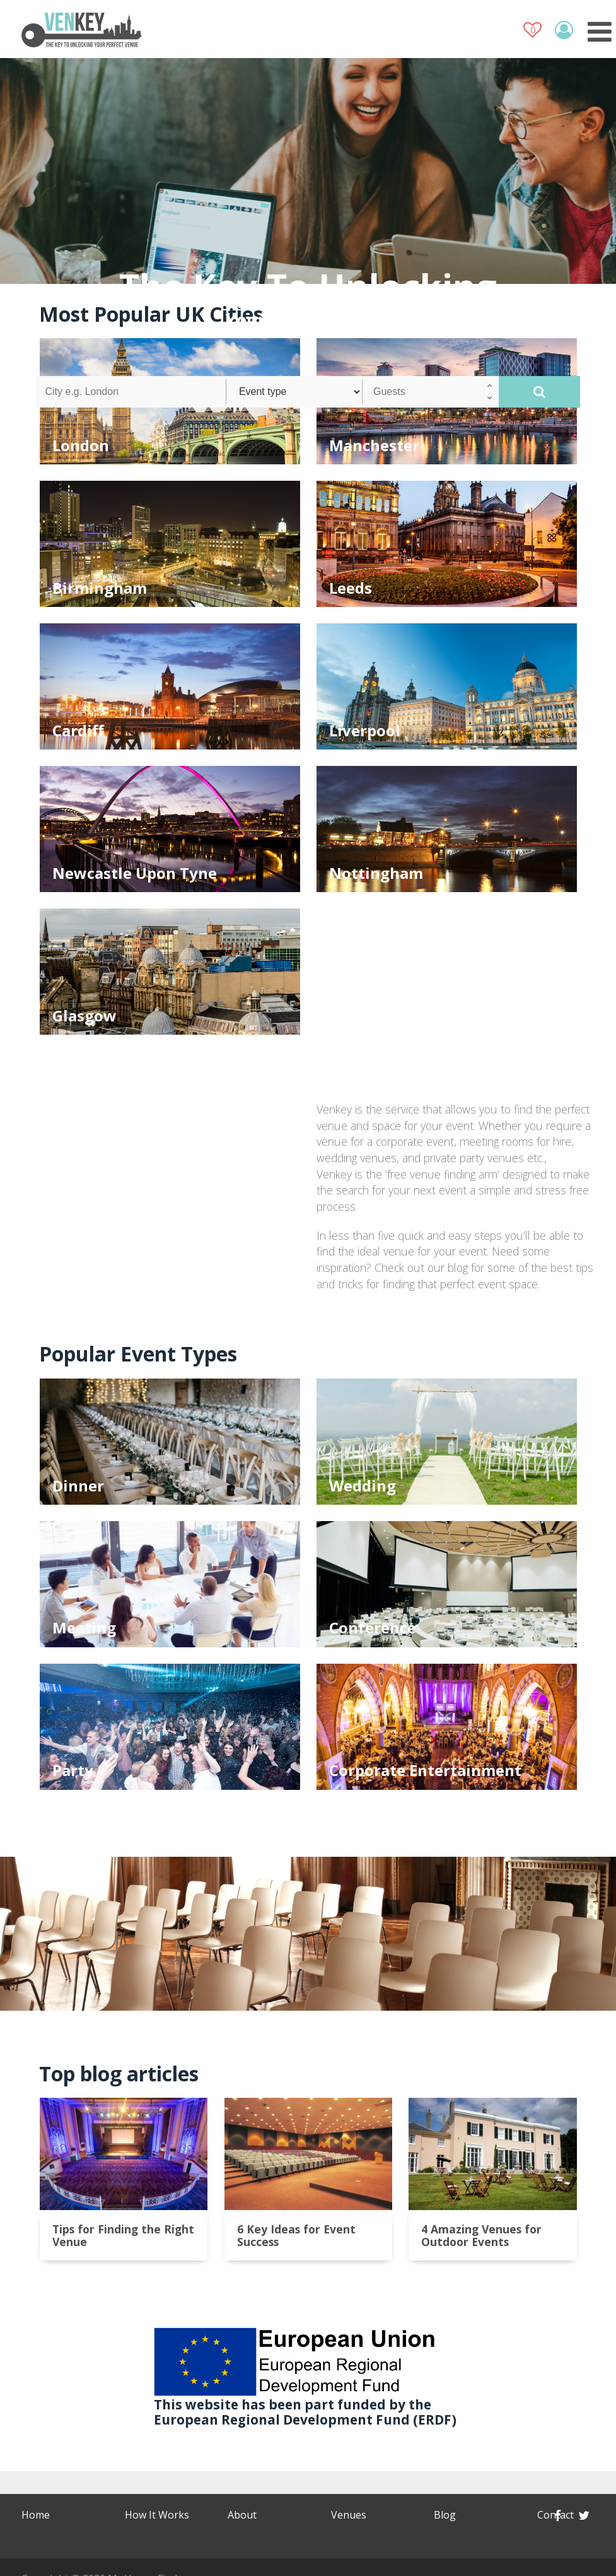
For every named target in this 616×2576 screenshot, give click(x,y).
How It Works (53, 2537)
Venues (142, 2537)
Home (35, 2515)
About (139, 2515)
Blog (239, 2515)
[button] (490, 385)
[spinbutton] (430, 391)
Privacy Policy (465, 2515)
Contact (246, 2537)
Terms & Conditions (356, 2520)
